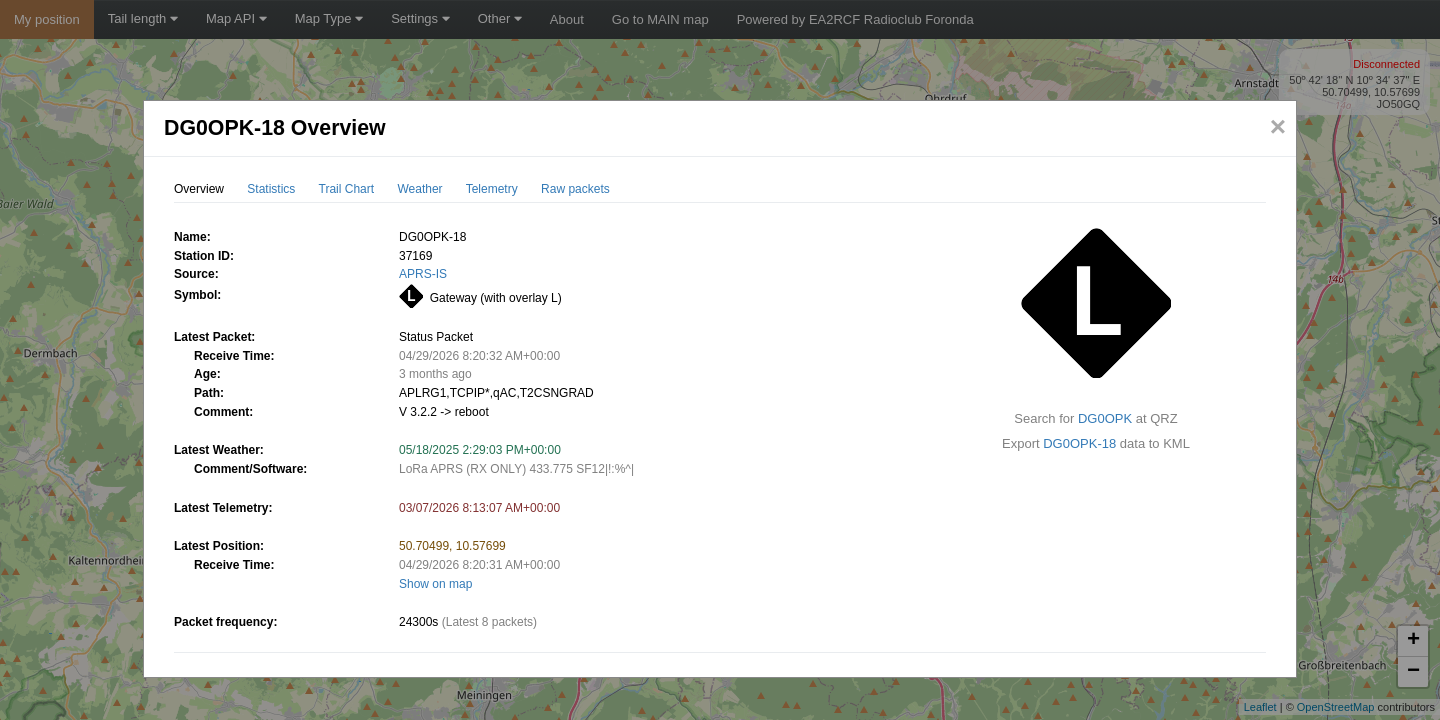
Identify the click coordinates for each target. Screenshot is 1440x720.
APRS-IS (423, 274)
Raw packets (575, 189)
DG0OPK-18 (1079, 443)
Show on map (435, 584)
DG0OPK (1105, 418)
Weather (419, 189)
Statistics (271, 189)
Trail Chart (347, 189)
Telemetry (492, 189)
